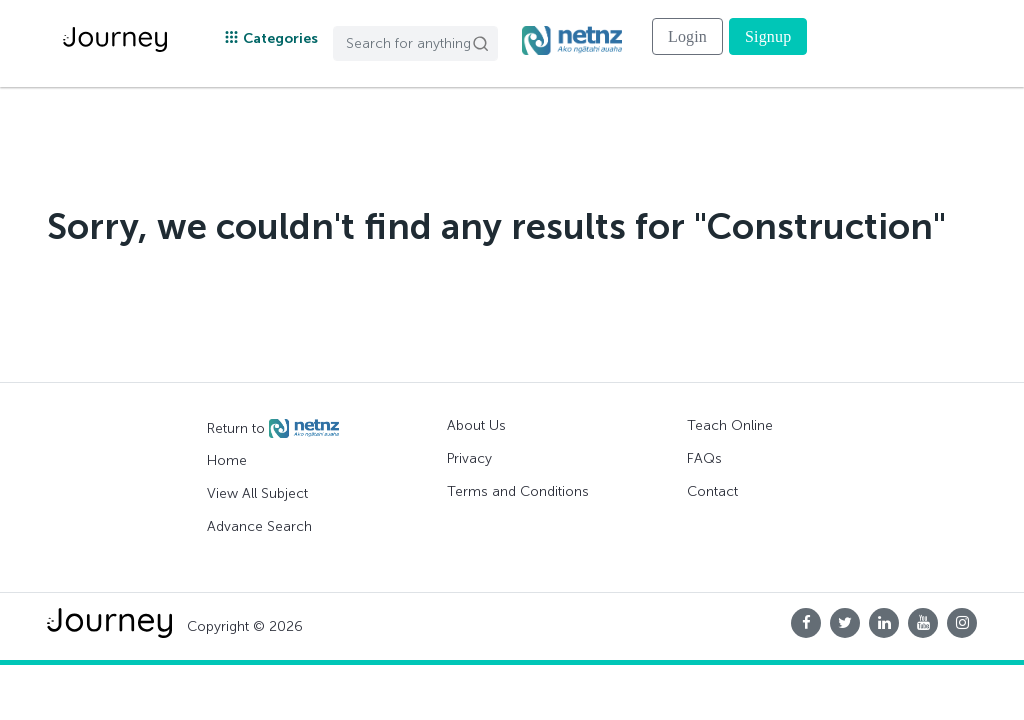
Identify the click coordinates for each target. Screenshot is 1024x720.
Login (687, 36)
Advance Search (259, 526)
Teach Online (730, 425)
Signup (768, 36)
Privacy (469, 458)
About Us (476, 425)
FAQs (704, 458)
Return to (273, 429)
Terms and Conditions (518, 491)
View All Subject (257, 493)
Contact (712, 491)
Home (227, 460)
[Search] (415, 43)
